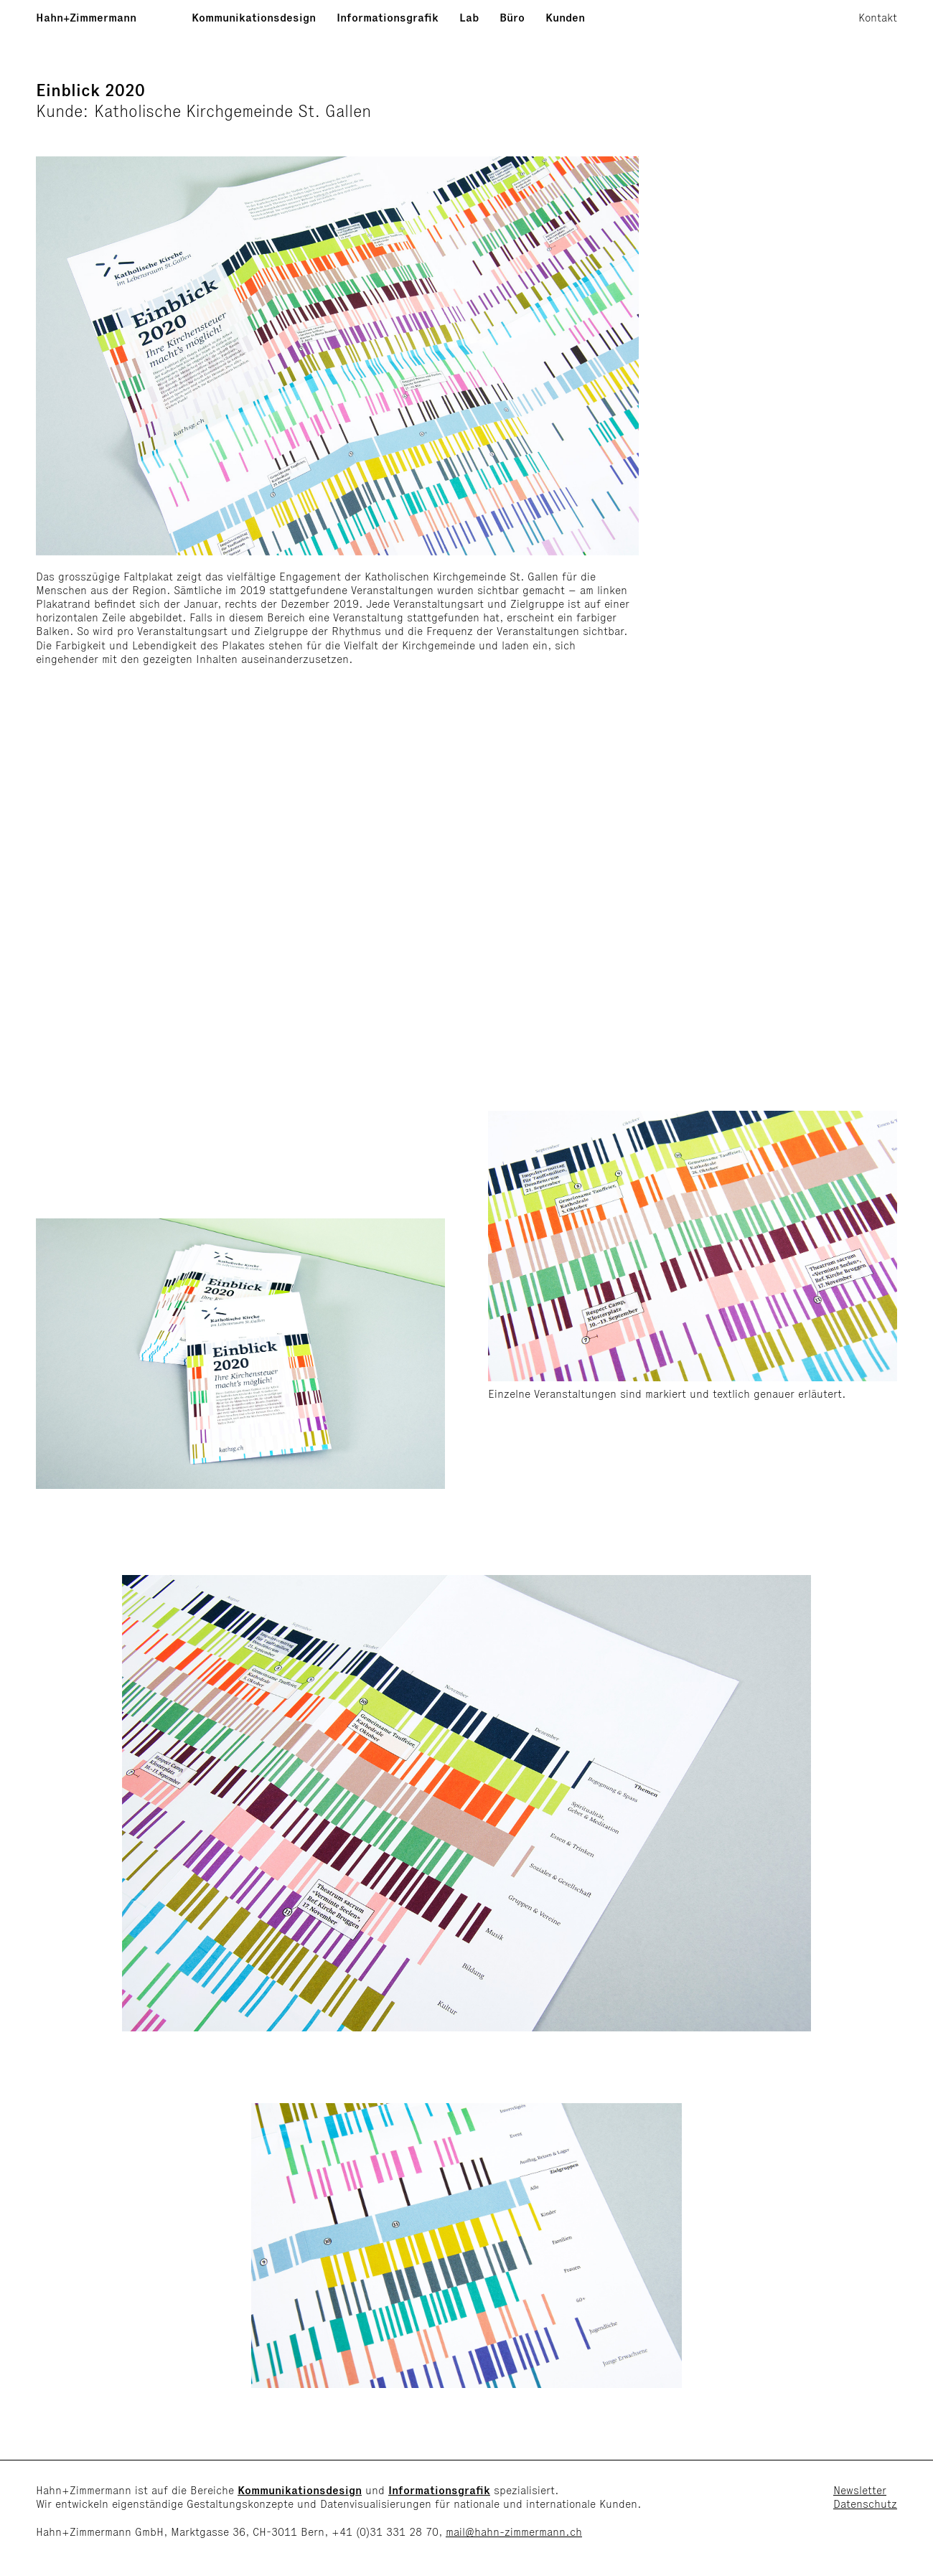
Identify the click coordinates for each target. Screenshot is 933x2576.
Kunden (565, 17)
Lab (469, 17)
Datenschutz (865, 2503)
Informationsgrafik (388, 17)
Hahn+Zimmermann (86, 17)
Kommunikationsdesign (254, 17)
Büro (512, 17)
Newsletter (859, 2490)
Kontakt (877, 17)
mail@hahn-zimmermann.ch (514, 2531)
